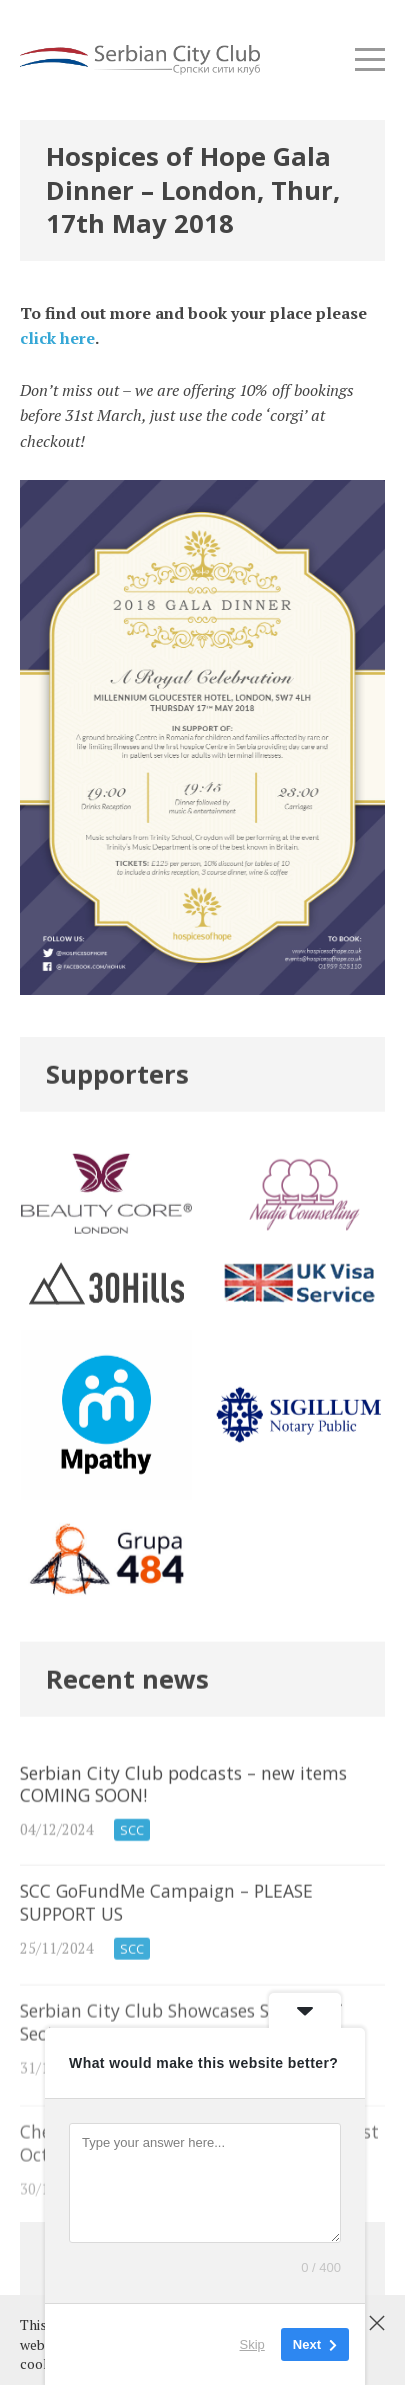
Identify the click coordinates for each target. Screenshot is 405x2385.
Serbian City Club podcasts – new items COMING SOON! (202, 1824)
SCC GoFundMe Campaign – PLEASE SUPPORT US (202, 1946)
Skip (252, 2344)
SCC (132, 1852)
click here (57, 338)
